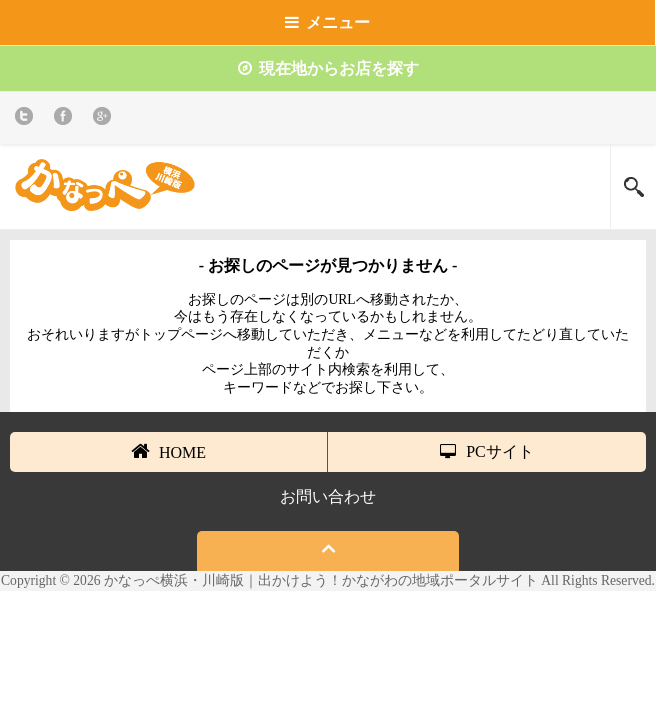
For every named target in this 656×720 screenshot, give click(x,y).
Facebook (66, 119)
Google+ (105, 119)
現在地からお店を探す (328, 68)
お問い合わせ (328, 496)
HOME (168, 451)
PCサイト (487, 451)
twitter (27, 119)
